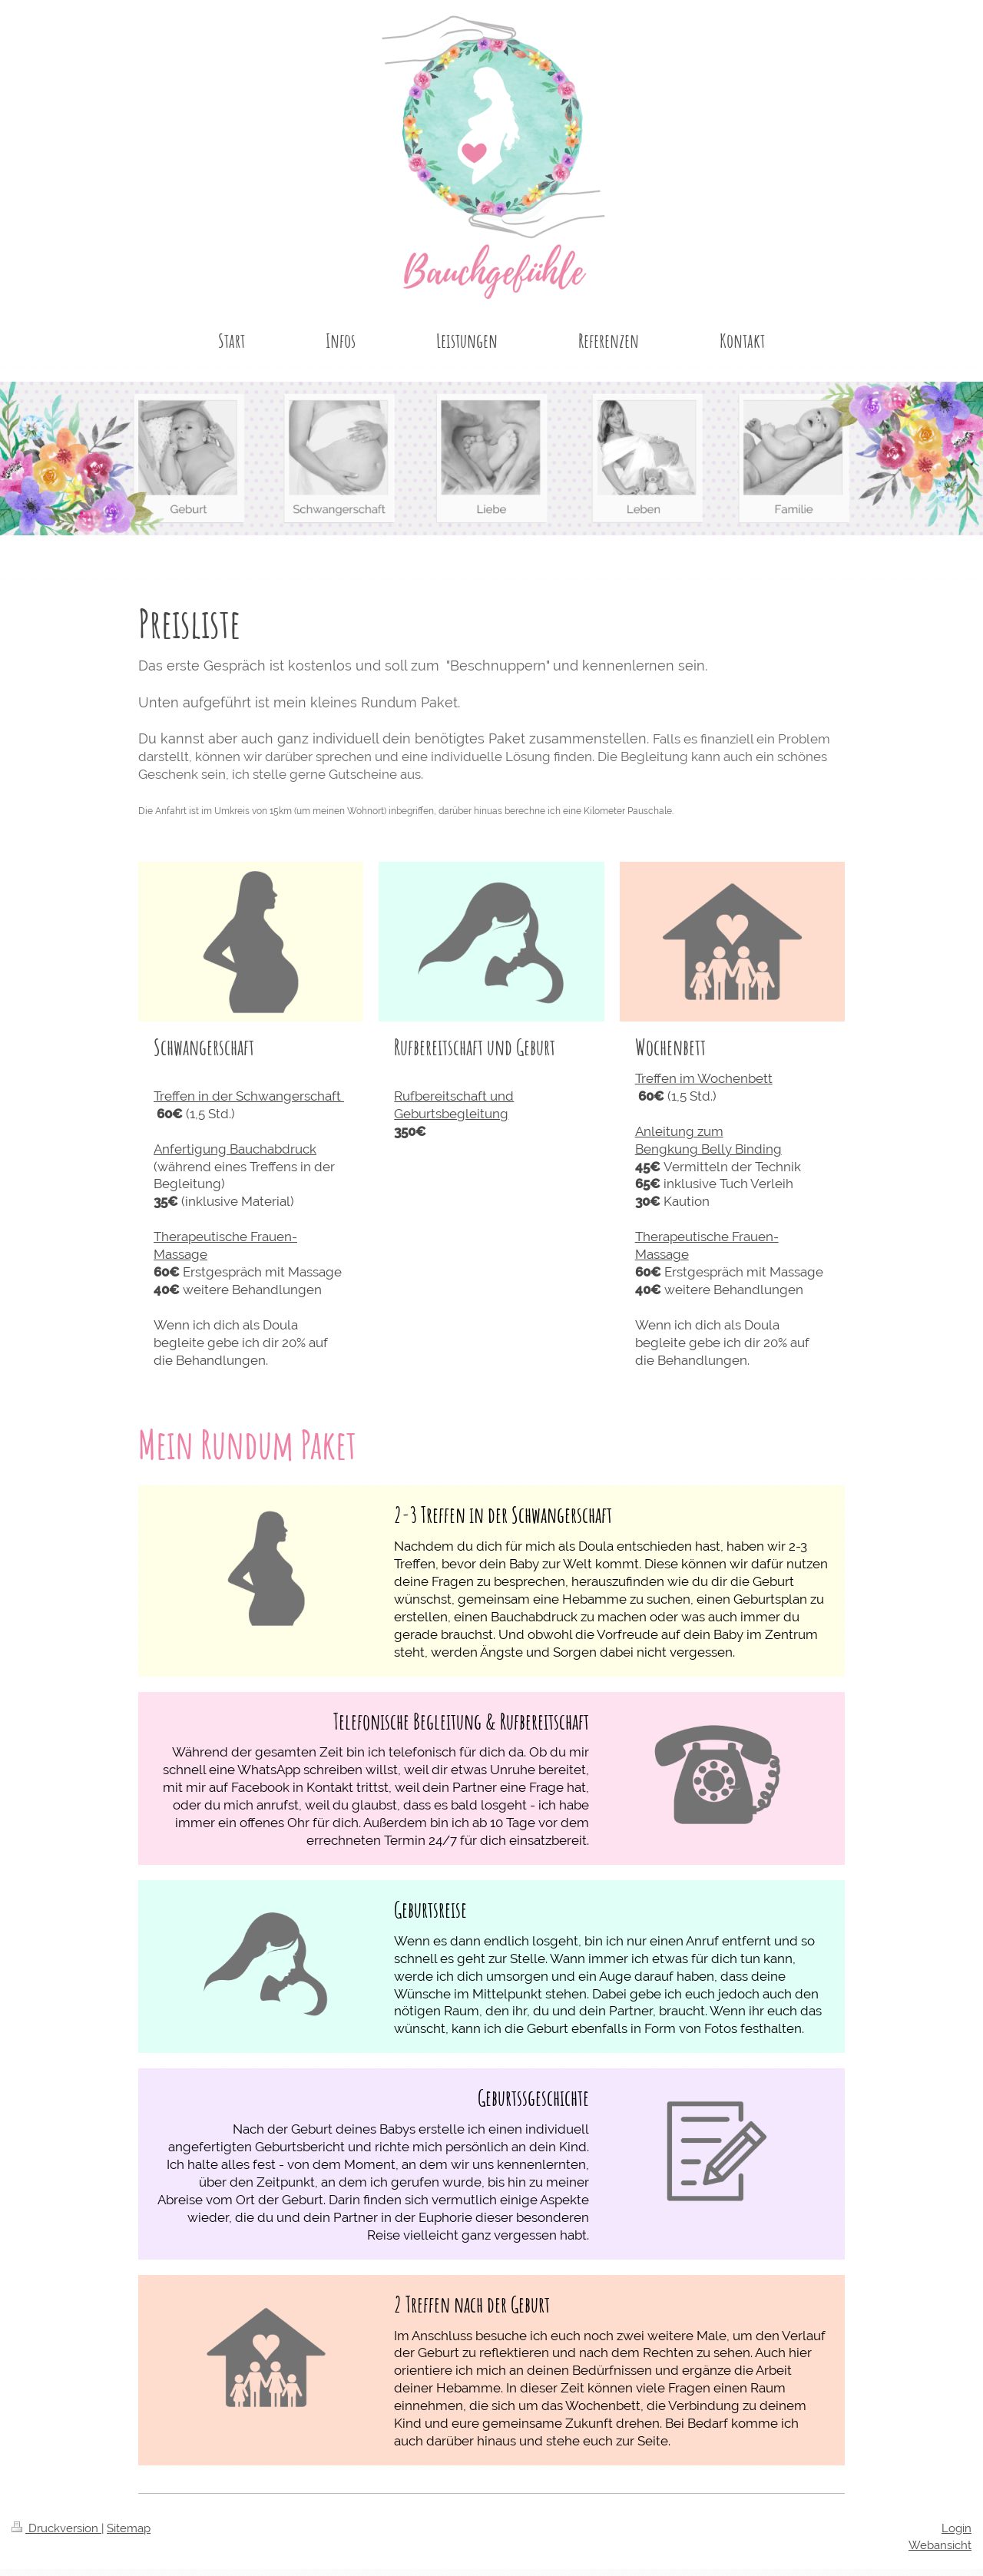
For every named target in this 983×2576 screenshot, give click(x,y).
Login (956, 2528)
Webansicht (940, 2545)
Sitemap (129, 2528)
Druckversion (56, 2528)
